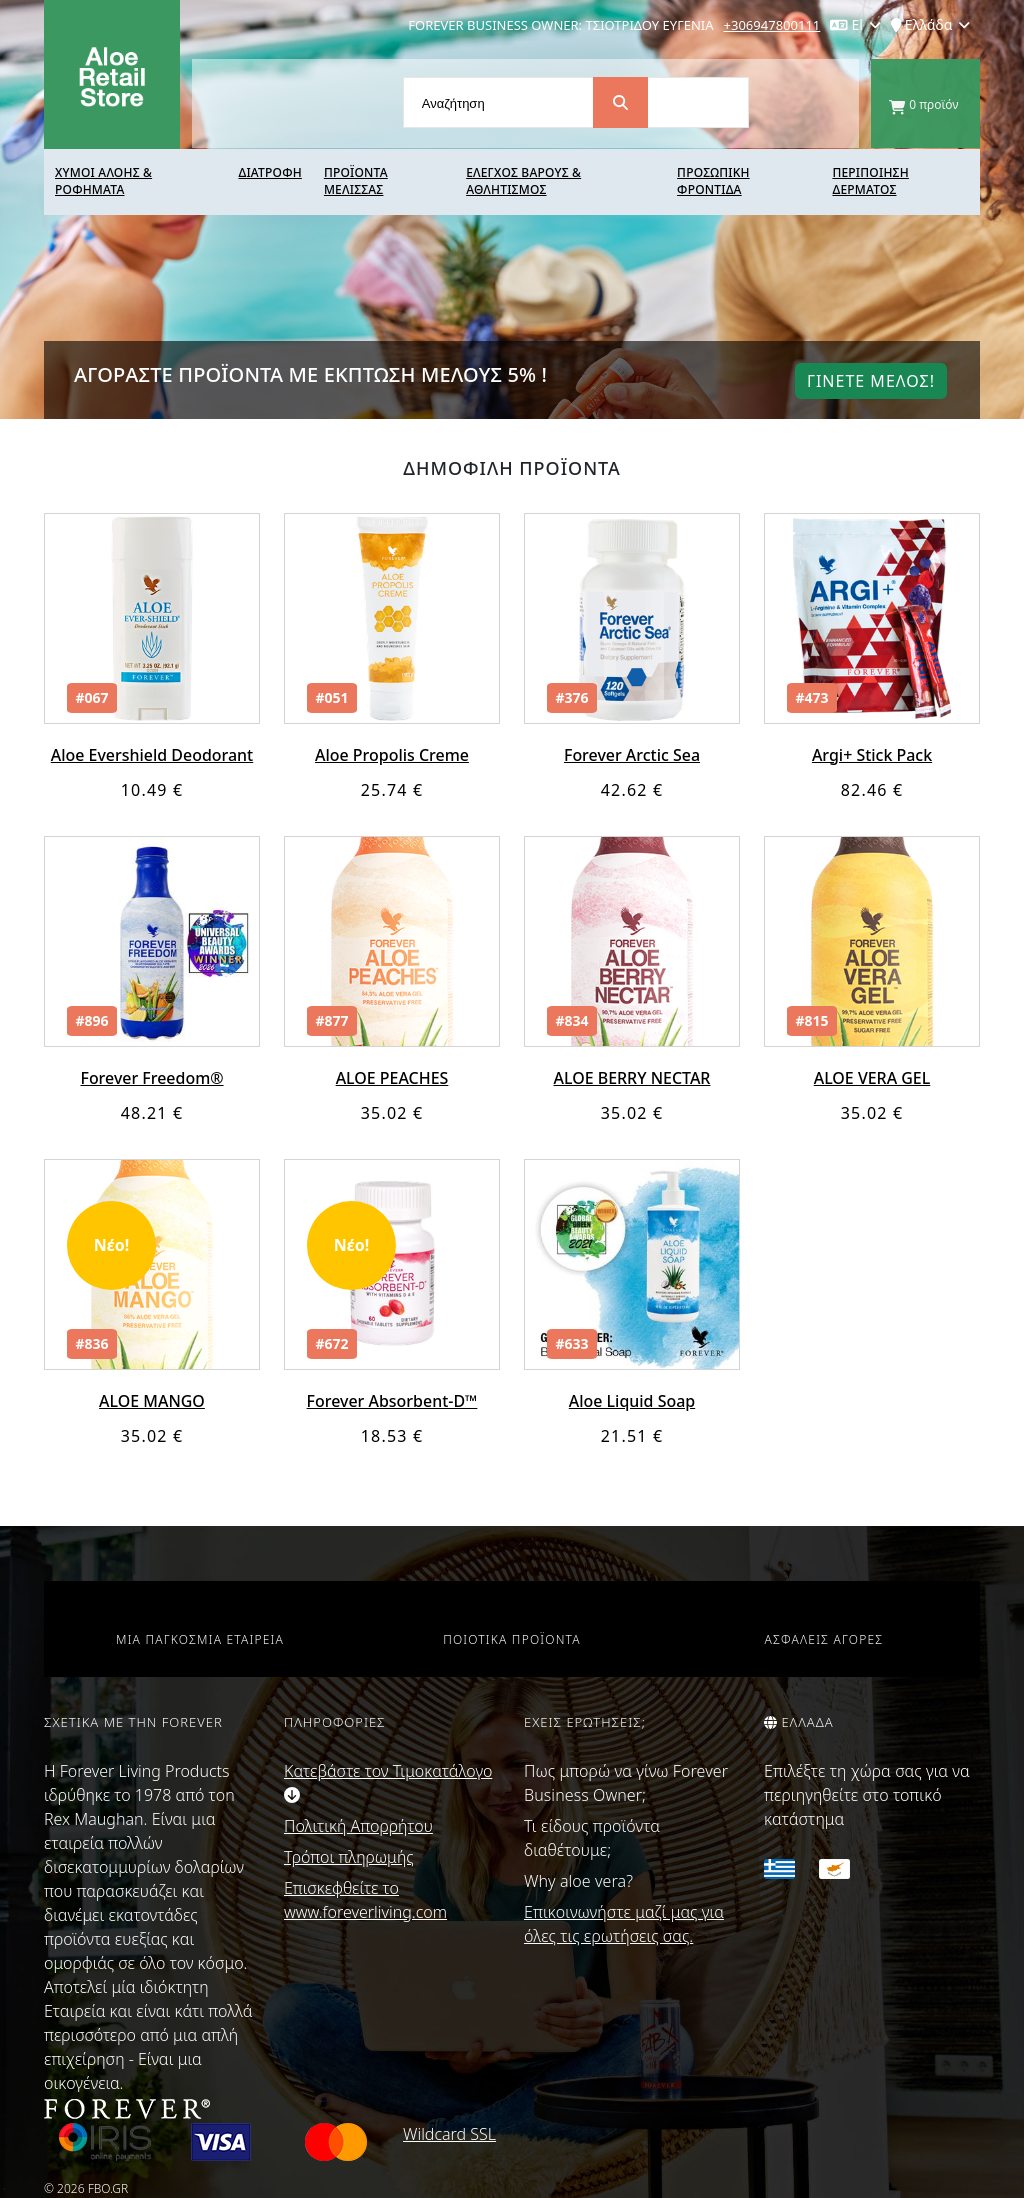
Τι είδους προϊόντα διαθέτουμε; (592, 1838)
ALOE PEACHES (392, 1078)
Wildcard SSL (449, 2134)
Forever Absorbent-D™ (391, 1401)
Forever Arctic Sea (632, 755)
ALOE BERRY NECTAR (631, 1078)
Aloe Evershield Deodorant (151, 755)
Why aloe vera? (578, 1881)
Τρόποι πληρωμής (349, 1857)
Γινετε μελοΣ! (871, 381)
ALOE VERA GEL (872, 1078)
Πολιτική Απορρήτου (358, 1826)
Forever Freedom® (152, 1078)
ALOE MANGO (152, 1401)
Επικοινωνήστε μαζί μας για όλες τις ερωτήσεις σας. (624, 1924)
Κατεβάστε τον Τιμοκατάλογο (388, 1781)
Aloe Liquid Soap (632, 1401)
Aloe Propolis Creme (392, 755)
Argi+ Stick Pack (872, 755)
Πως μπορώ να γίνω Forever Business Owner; (626, 1783)
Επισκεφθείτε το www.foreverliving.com (365, 1900)
